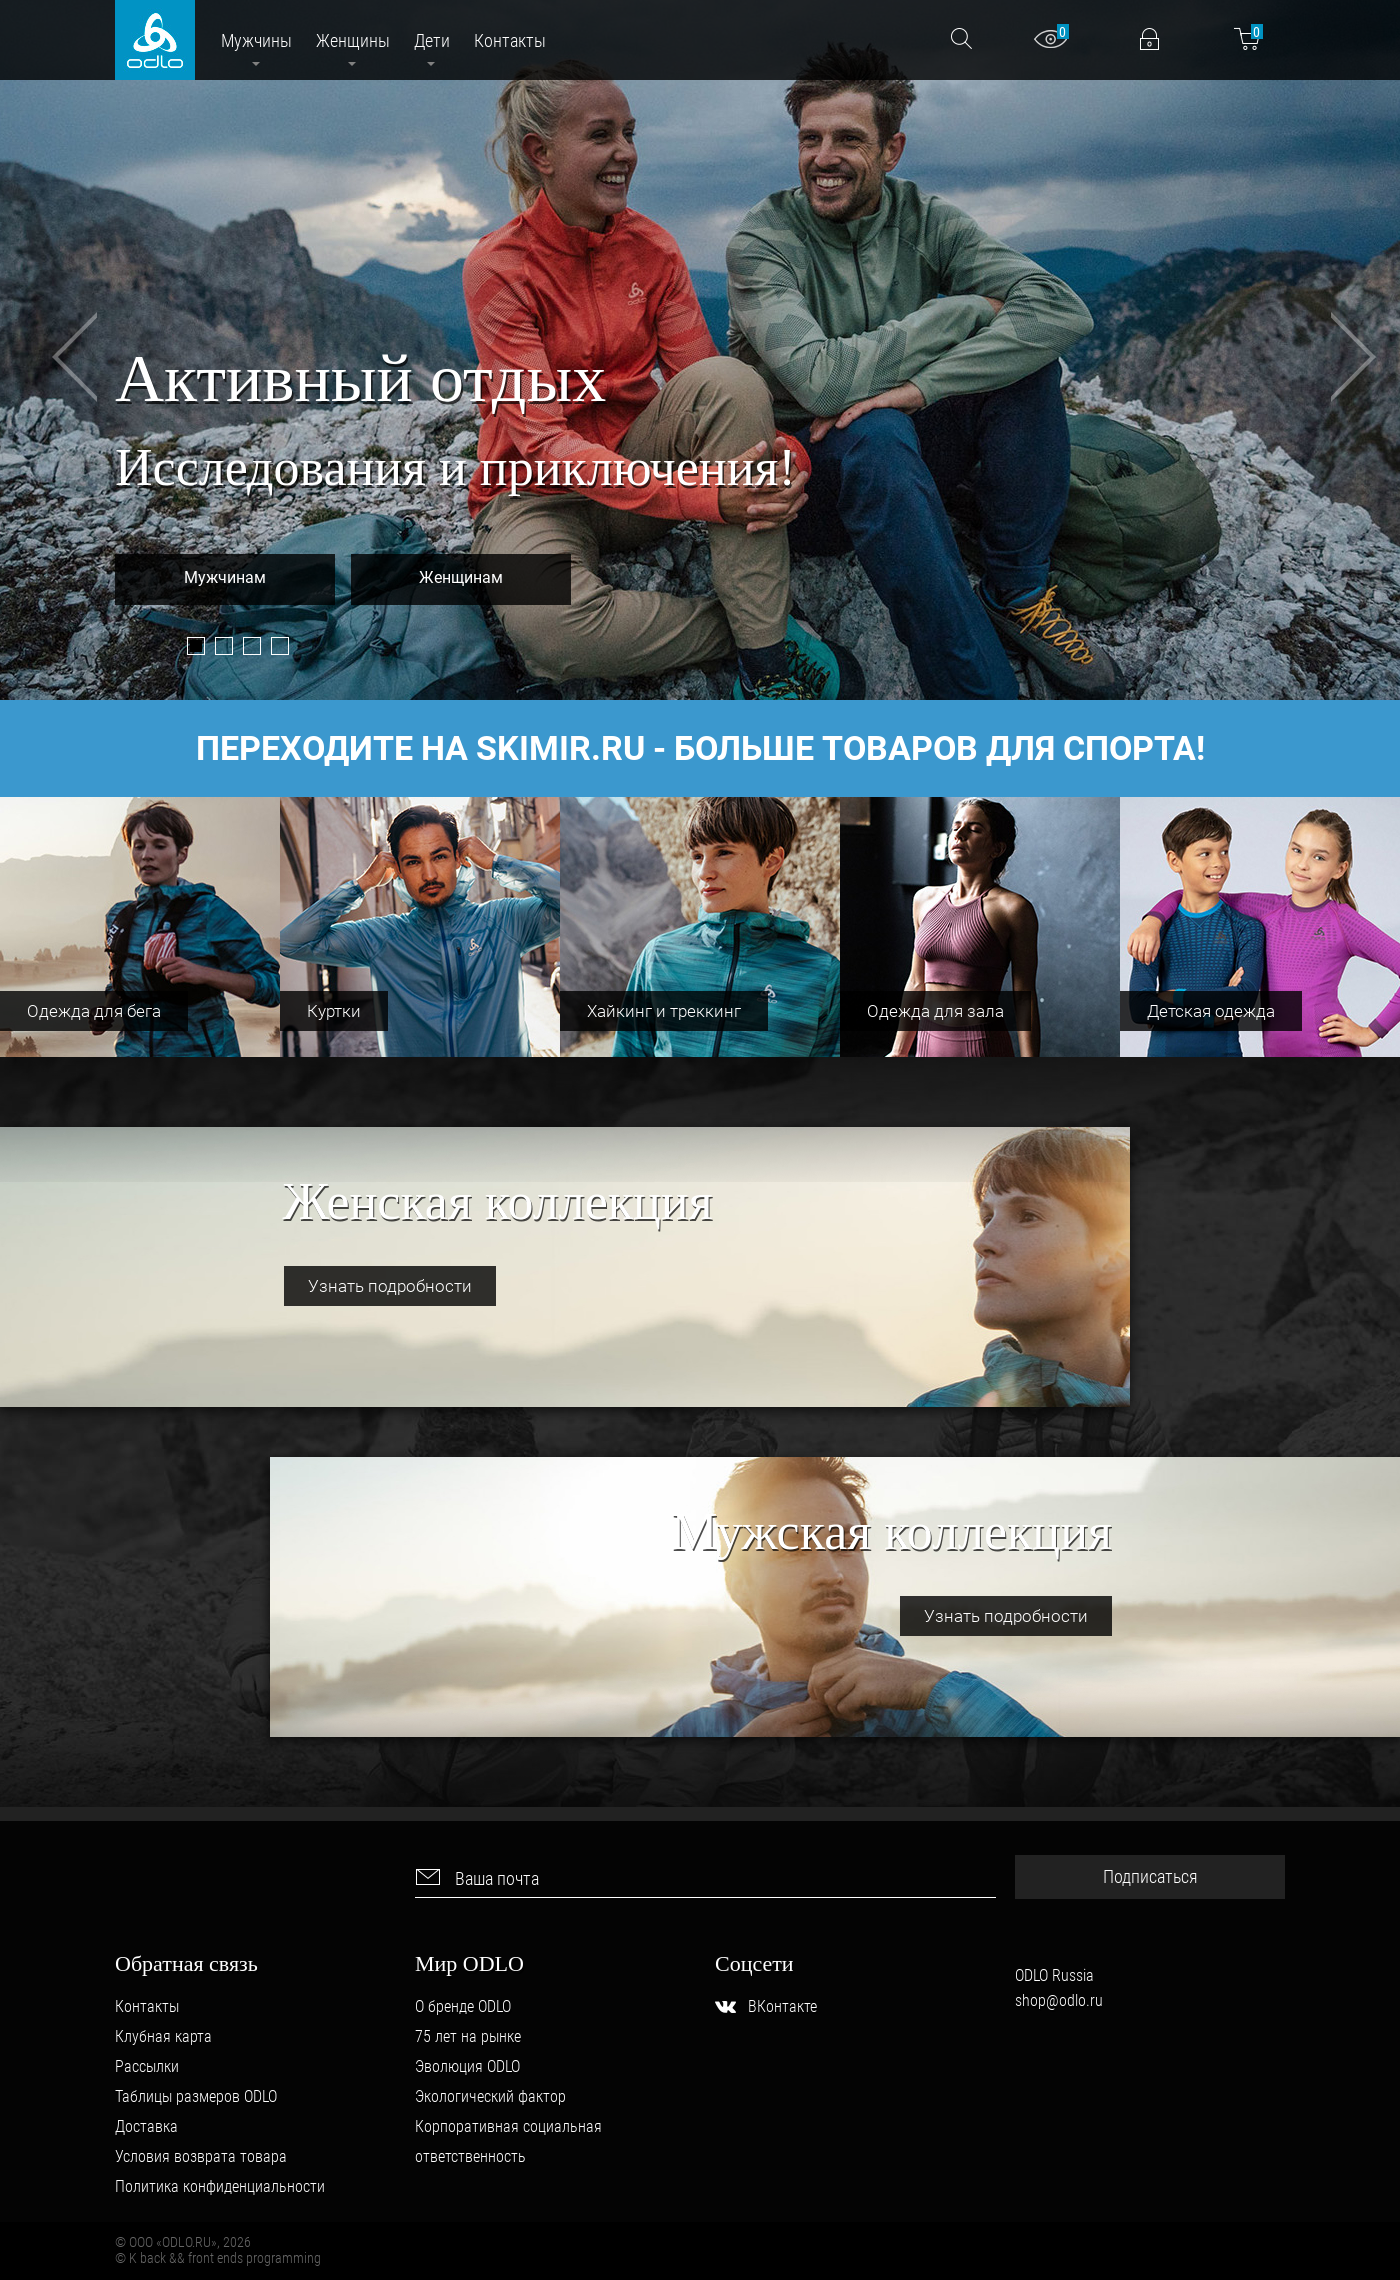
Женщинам (461, 577)
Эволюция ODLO (467, 2066)
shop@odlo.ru (1059, 2000)
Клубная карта (163, 2036)
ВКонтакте (782, 2006)
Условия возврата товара (201, 2156)
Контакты (147, 2006)
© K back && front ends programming (218, 2258)
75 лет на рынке (468, 2036)
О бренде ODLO (463, 2006)
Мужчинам (225, 577)
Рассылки (147, 2066)
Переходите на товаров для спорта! (700, 748)
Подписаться (1150, 1876)
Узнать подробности (390, 1286)
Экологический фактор (490, 2096)
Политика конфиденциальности (220, 2186)
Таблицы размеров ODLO (196, 2096)
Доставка (146, 2126)
